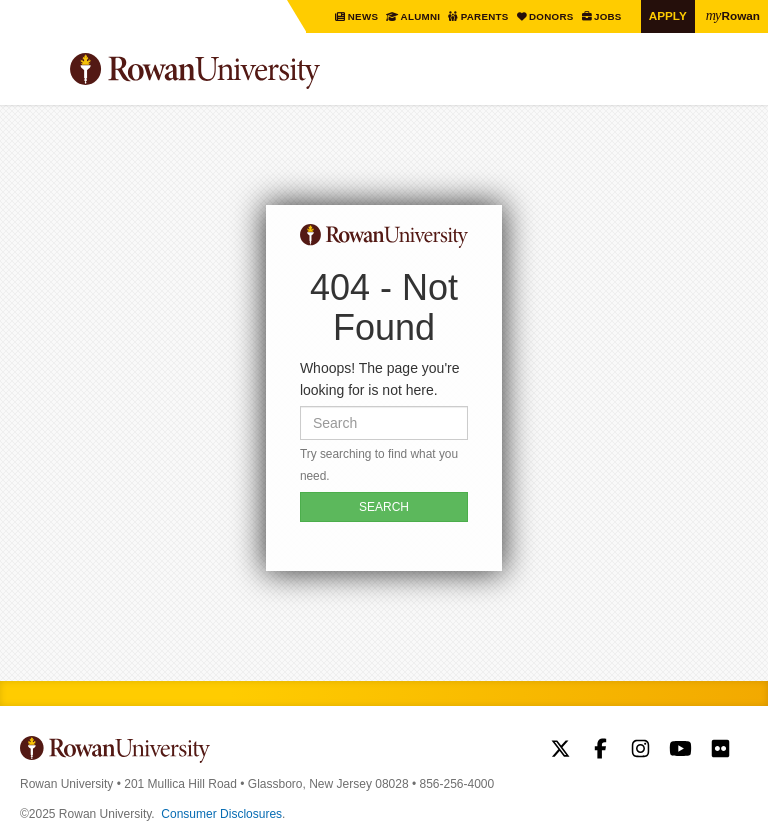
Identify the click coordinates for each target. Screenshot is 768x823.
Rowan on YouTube (680, 751)
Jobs (608, 16)
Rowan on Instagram (640, 751)
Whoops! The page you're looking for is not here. (380, 379)
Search (733, 79)
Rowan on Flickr (720, 751)
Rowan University (245, 71)
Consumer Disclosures (221, 814)
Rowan (733, 15)
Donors (552, 16)
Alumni (420, 16)
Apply (668, 15)
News (364, 16)
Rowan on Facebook (600, 751)
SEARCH (384, 507)
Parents (485, 16)
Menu (36, 74)
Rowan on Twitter (560, 751)
